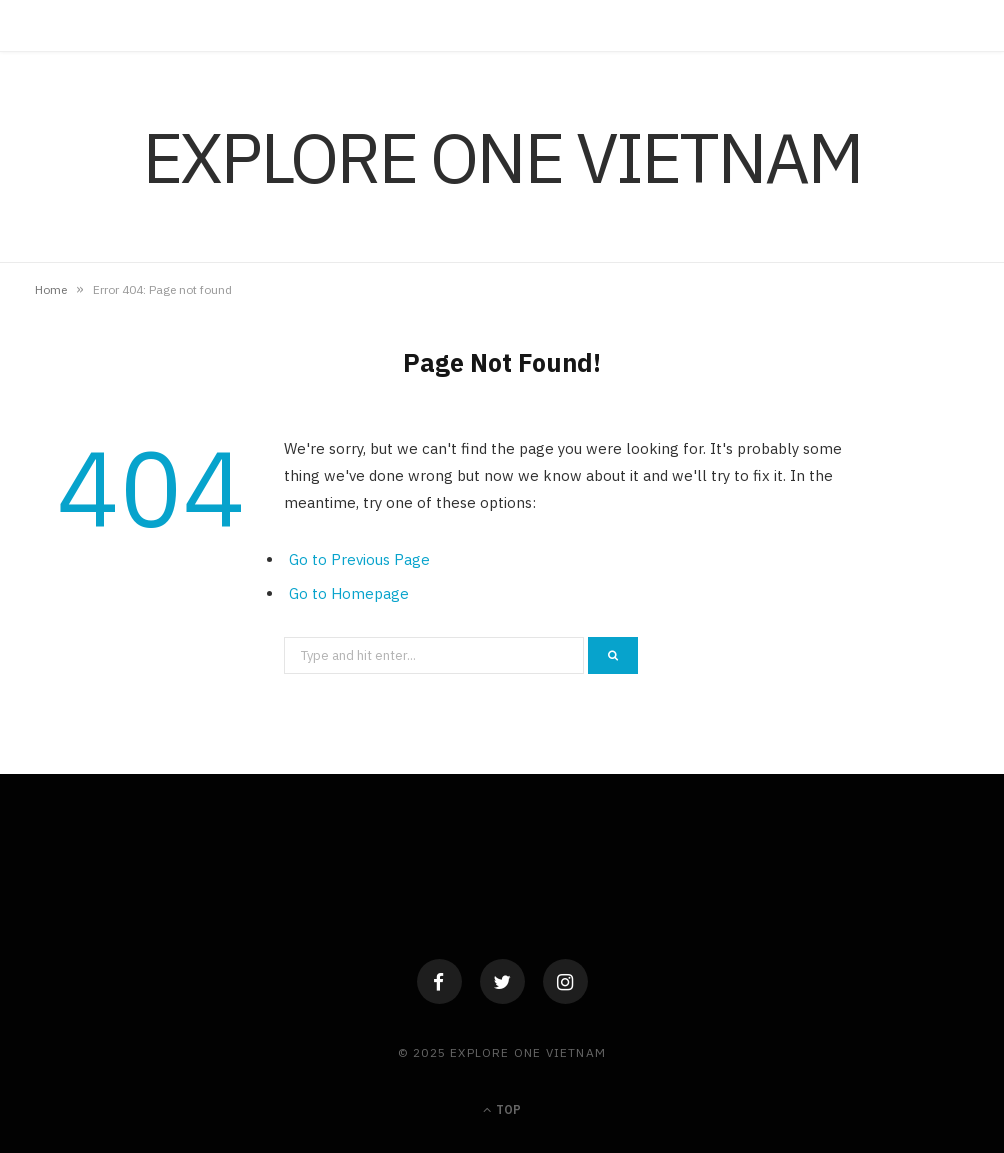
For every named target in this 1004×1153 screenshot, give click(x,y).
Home (51, 289)
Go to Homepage (349, 593)
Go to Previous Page (359, 559)
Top (502, 1109)
